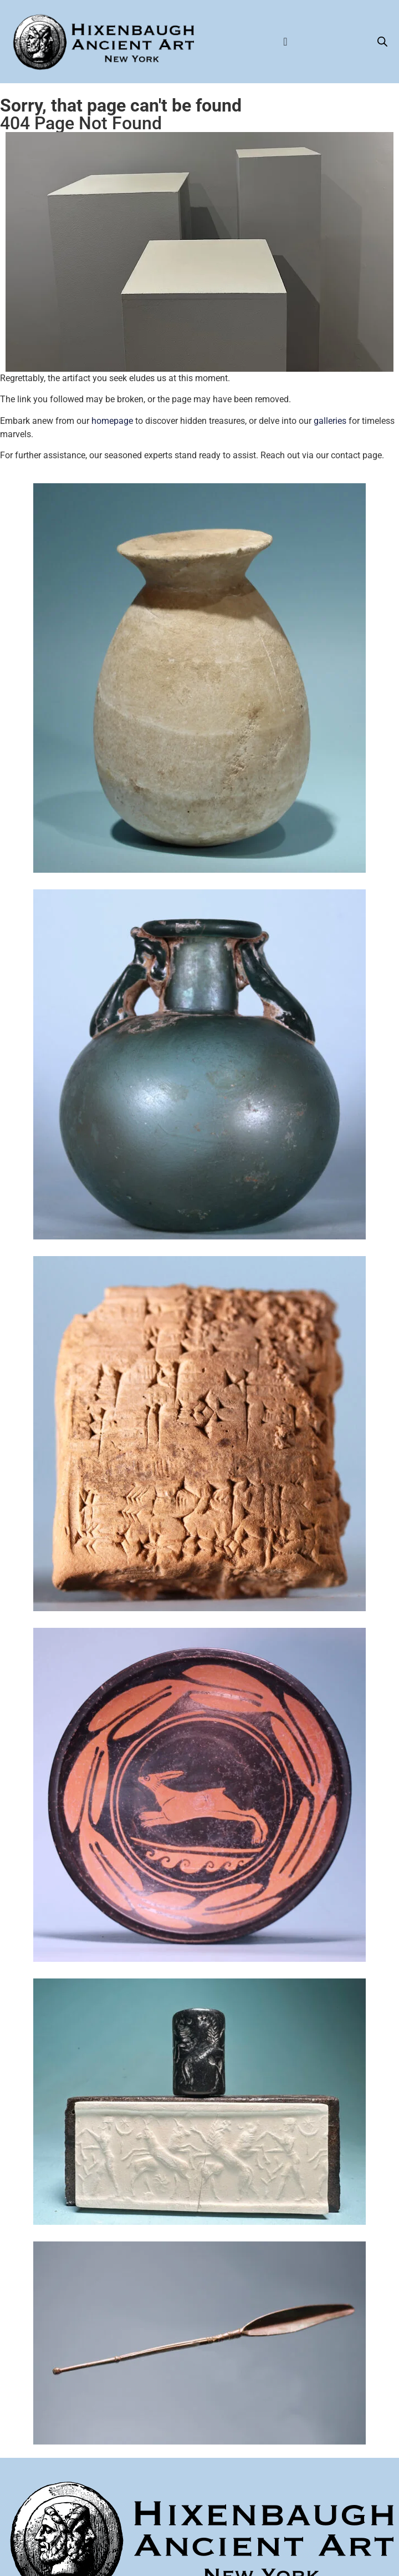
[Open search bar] (382, 42)
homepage (112, 421)
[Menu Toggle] (285, 41)
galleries (330, 421)
